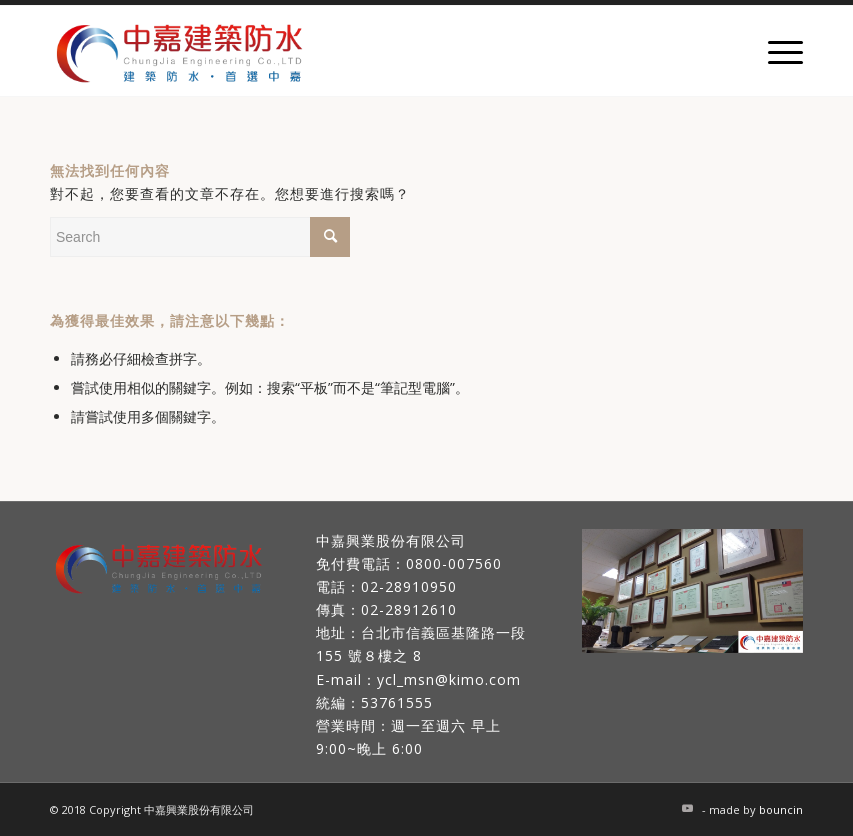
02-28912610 (409, 609)
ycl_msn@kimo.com (449, 679)
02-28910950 (409, 586)
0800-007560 (454, 563)
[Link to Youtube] (687, 808)
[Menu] (775, 51)
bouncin (781, 809)
